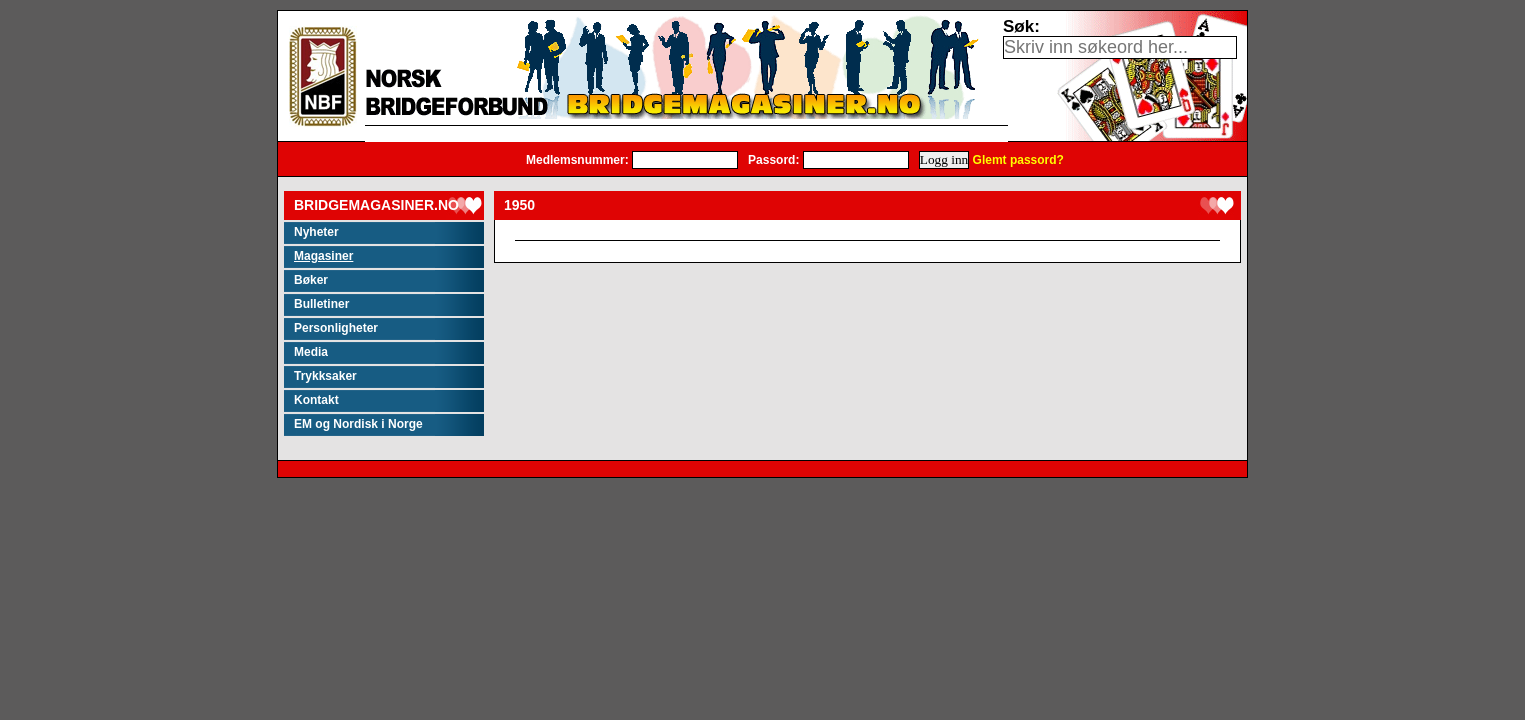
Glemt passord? (1018, 160)
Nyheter (316, 232)
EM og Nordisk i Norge (358, 424)
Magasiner (323, 256)
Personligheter (336, 328)
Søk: (1021, 26)
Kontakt (316, 400)
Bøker (311, 280)
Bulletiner (321, 304)
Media (311, 352)
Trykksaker (325, 376)
